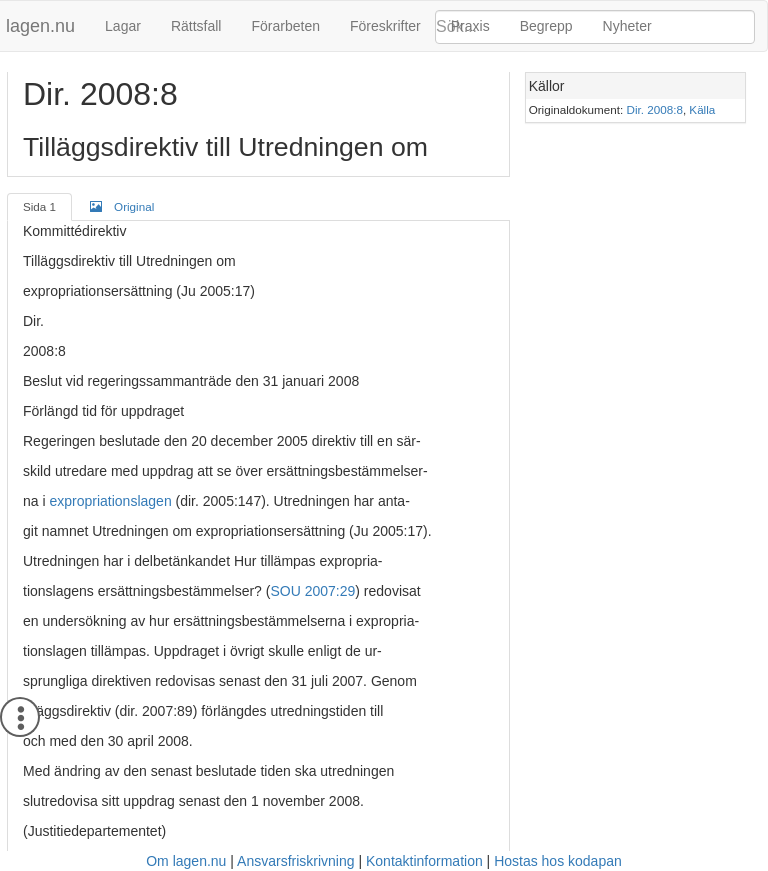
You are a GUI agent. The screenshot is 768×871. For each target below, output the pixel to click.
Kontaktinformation (424, 861)
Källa (702, 109)
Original (122, 206)
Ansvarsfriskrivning (295, 861)
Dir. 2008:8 (655, 109)
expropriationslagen (110, 501)
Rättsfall (196, 26)
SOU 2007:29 (312, 591)
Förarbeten (285, 26)
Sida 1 (39, 206)
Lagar (123, 26)
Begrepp (546, 26)
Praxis (470, 26)
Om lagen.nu (186, 861)
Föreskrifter (385, 26)
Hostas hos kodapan (558, 861)
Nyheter (627, 26)
